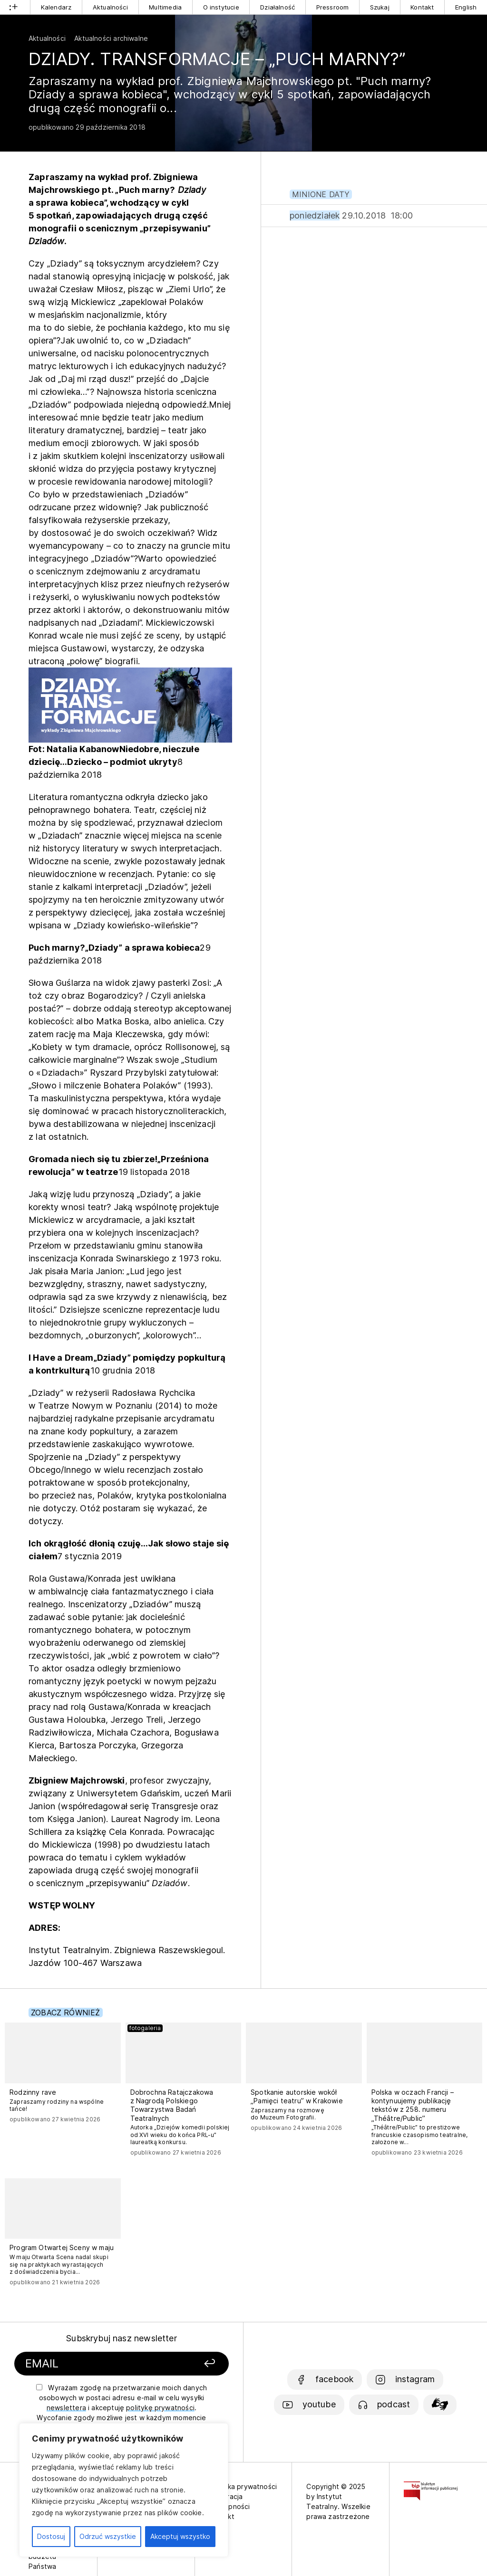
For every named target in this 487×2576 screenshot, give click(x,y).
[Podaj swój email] (95, 2364)
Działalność (277, 7)
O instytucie (221, 7)
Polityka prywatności (243, 2486)
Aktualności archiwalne (111, 38)
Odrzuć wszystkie (107, 2536)
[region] (123, 2490)
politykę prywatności (160, 2408)
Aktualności (110, 7)
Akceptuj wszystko (180, 2536)
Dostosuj (51, 2536)
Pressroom (332, 7)
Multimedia (165, 7)
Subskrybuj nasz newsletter (121, 2338)
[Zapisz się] (192, 2364)
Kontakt (422, 7)
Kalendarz (56, 7)
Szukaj (380, 7)
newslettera (66, 2408)
